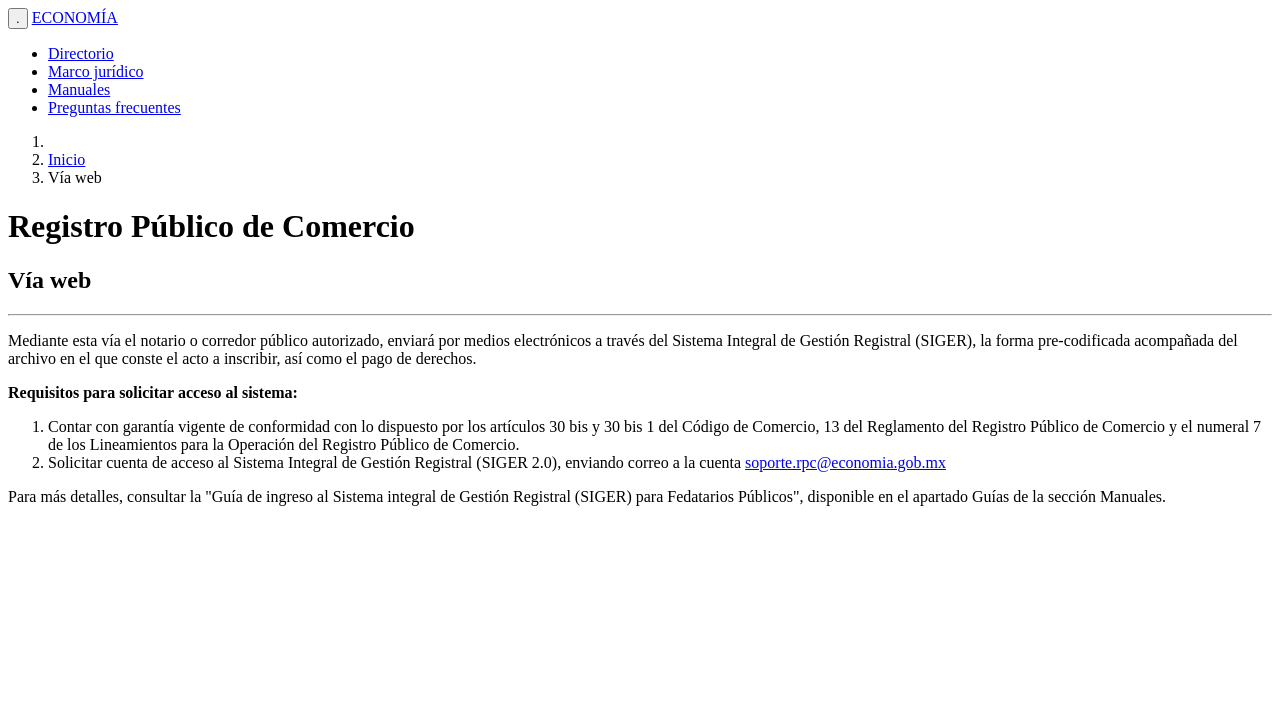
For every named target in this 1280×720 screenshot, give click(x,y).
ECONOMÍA (75, 17)
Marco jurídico (96, 71)
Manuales (79, 89)
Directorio (81, 53)
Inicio (66, 159)
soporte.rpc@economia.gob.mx (845, 462)
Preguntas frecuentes (114, 107)
